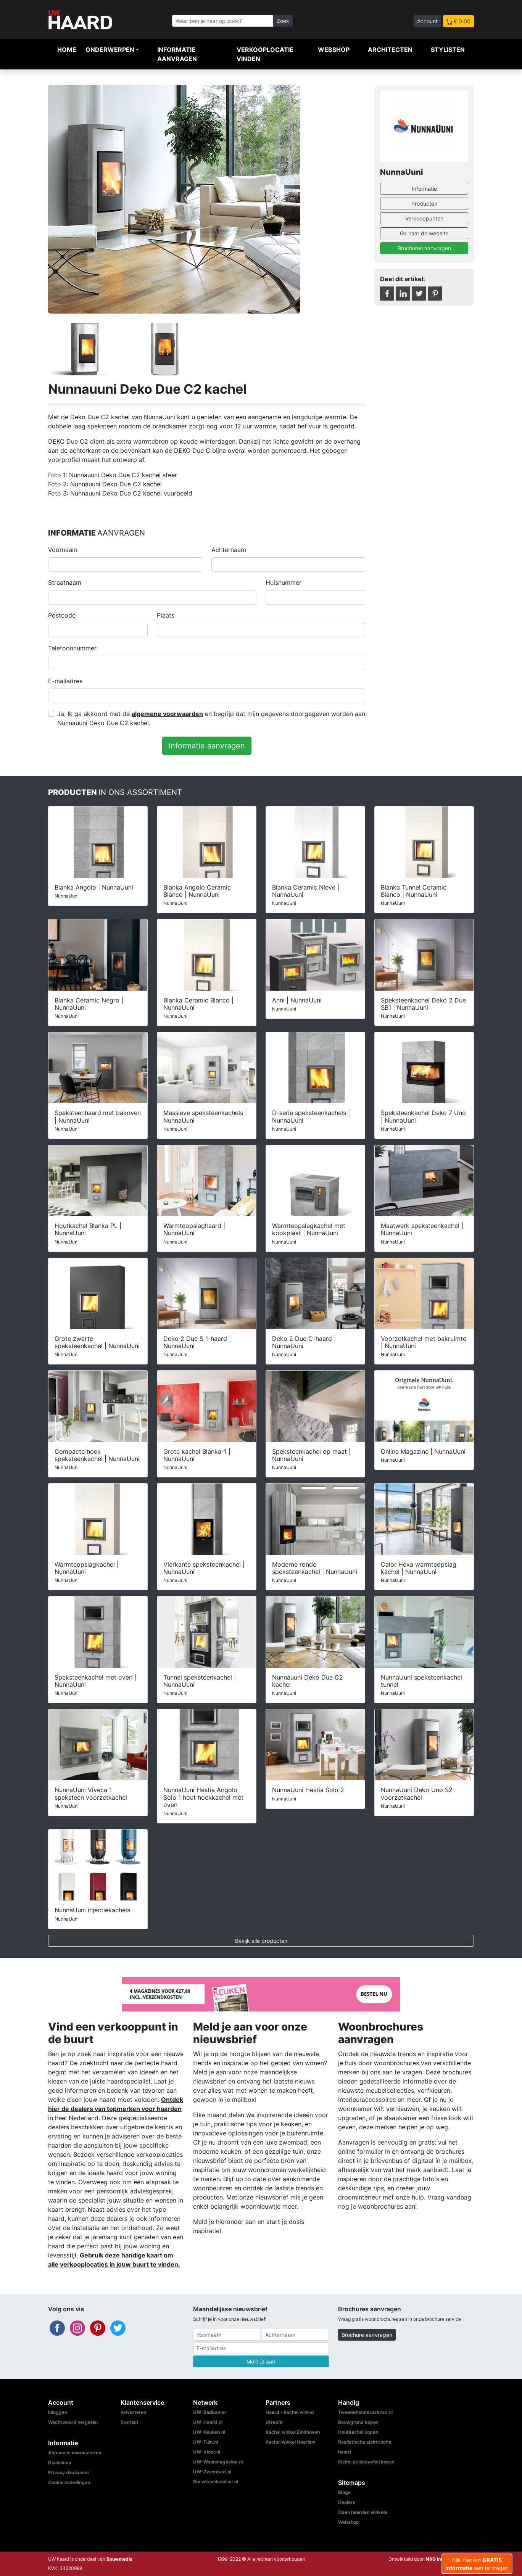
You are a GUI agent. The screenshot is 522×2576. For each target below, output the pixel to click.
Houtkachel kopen (358, 2432)
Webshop (334, 49)
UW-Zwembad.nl (212, 2472)
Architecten (390, 49)
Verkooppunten (424, 218)
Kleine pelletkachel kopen (366, 2462)
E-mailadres (65, 681)
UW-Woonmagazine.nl (218, 2462)
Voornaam (62, 549)
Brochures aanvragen (424, 248)
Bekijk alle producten (261, 1940)
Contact (130, 2422)
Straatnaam (64, 582)
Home (66, 49)
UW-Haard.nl (207, 2422)
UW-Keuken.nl (209, 2432)
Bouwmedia (119, 2559)
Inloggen (57, 2412)
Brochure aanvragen (367, 2334)
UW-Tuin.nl (205, 2442)
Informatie (424, 188)
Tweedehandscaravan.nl (365, 2412)
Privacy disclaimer (68, 2472)
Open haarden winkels (362, 2512)
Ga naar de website (424, 233)
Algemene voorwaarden (74, 2452)
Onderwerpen (109, 49)
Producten (424, 203)
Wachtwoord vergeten (73, 2422)
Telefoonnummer (72, 648)
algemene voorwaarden (167, 714)
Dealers (346, 2502)
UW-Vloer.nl (206, 2452)
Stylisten (448, 49)
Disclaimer (60, 2462)
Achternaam (228, 549)
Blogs (344, 2492)
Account (427, 21)
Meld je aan (260, 2361)
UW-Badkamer (209, 2412)
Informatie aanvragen (177, 54)
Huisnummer (283, 582)
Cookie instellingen (69, 2482)
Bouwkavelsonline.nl (215, 2481)
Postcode (62, 615)
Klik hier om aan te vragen (477, 2564)
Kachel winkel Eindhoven (293, 2432)
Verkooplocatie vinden (265, 54)
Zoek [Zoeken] (283, 21)
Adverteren (133, 2412)
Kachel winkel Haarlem (291, 2442)
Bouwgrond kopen (358, 2422)
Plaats (165, 615)
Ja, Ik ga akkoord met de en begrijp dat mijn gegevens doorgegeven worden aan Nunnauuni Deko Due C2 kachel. (211, 718)
